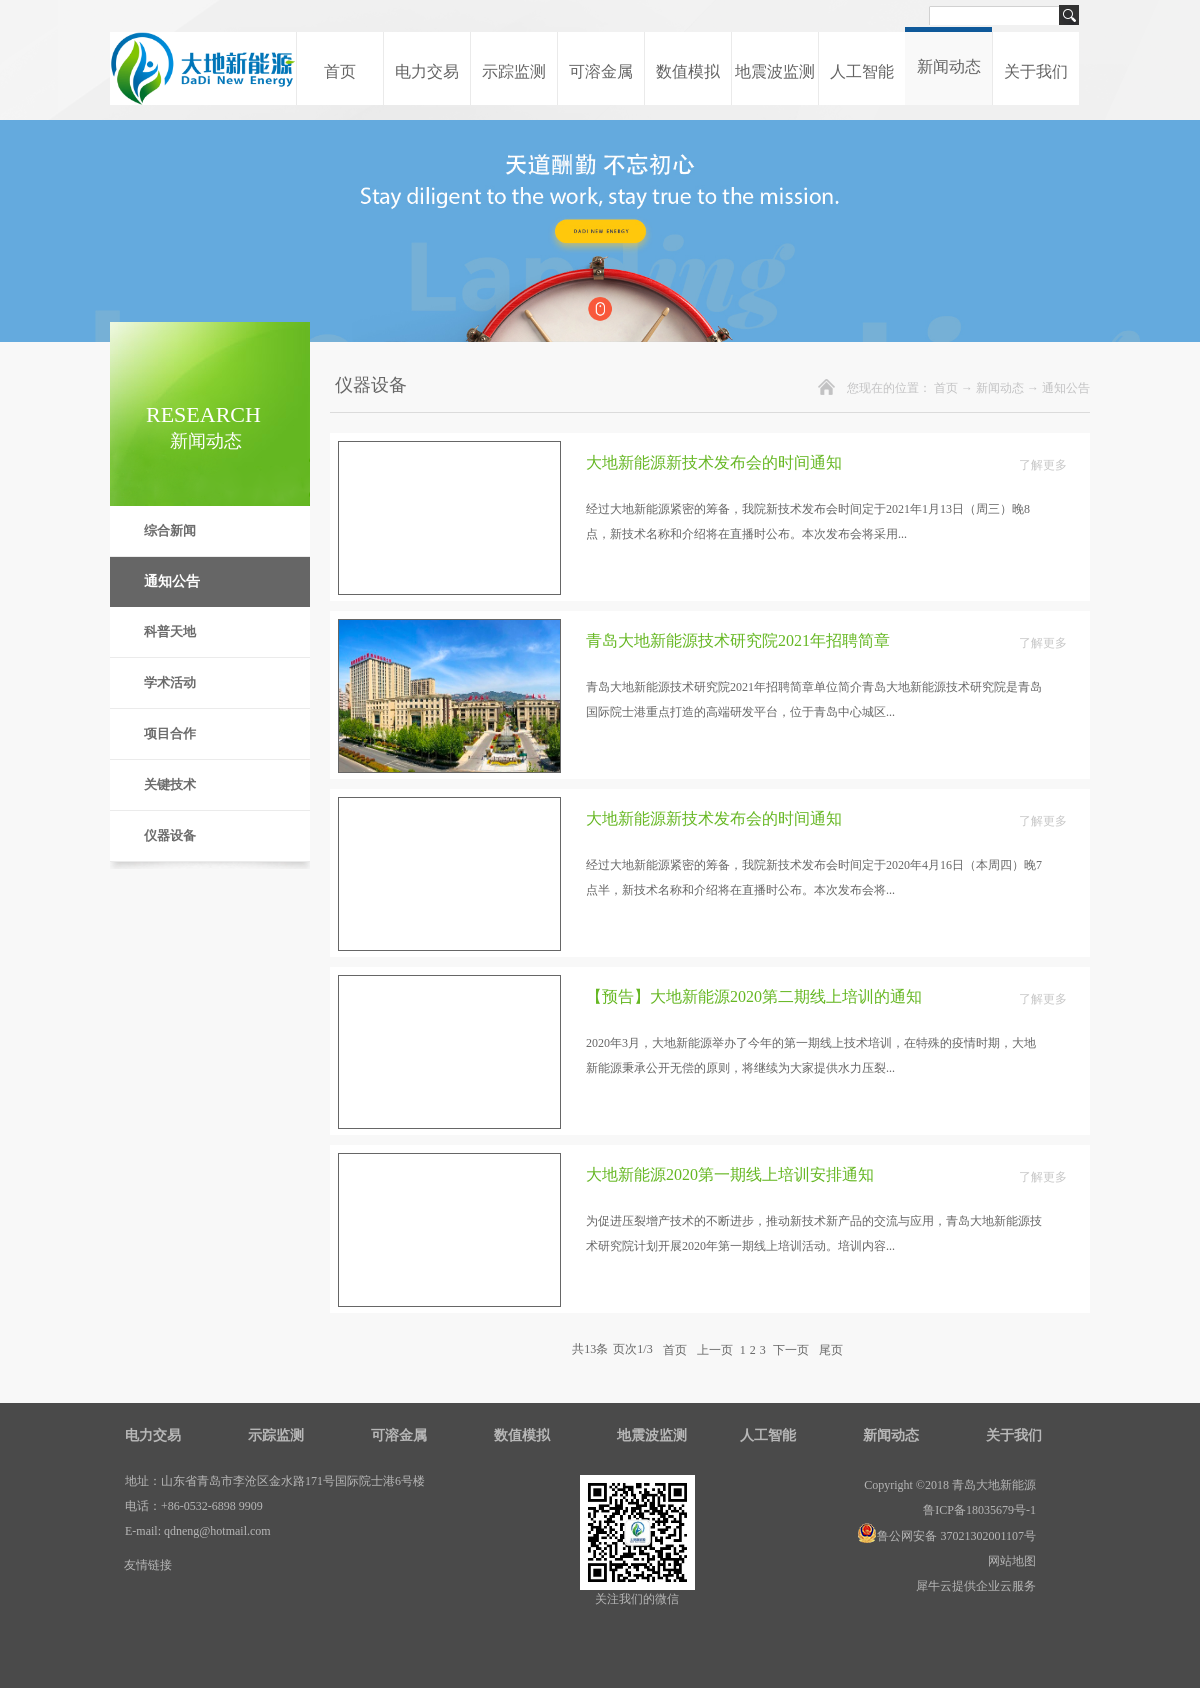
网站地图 (1009, 1561)
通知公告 (1066, 388)
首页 (340, 71)
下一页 (791, 1349)
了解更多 (1043, 465)
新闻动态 (1000, 388)
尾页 (831, 1349)
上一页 (715, 1349)
